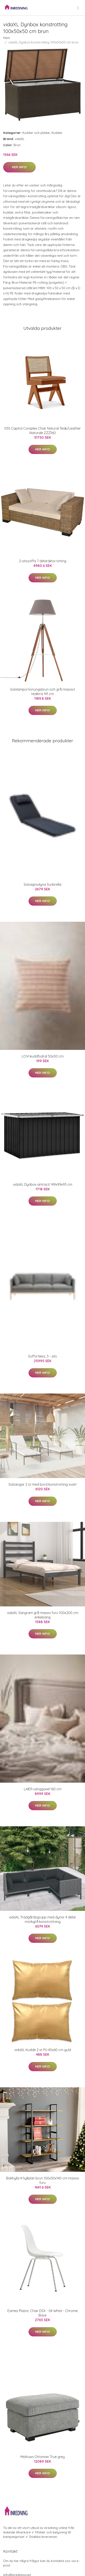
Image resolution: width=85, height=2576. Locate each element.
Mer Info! (19, 167)
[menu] (78, 8)
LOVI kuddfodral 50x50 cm (42, 1056)
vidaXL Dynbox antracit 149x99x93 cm (42, 1184)
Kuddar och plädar (36, 133)
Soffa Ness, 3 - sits (42, 1356)
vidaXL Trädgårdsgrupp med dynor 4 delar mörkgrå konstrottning (42, 1919)
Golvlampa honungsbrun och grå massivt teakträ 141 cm (42, 691)
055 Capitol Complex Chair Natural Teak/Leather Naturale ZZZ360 (42, 430)
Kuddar (57, 133)
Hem (6, 38)
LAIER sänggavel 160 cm (42, 1789)
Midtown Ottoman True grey (42, 2457)
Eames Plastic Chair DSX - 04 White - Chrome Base (42, 2313)
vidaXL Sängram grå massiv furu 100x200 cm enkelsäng (42, 1615)
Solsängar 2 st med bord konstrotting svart (43, 1484)
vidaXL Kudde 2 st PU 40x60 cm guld (42, 2050)
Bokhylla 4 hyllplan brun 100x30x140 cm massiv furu (42, 2180)
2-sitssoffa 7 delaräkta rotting (42, 561)
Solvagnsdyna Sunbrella (42, 884)
